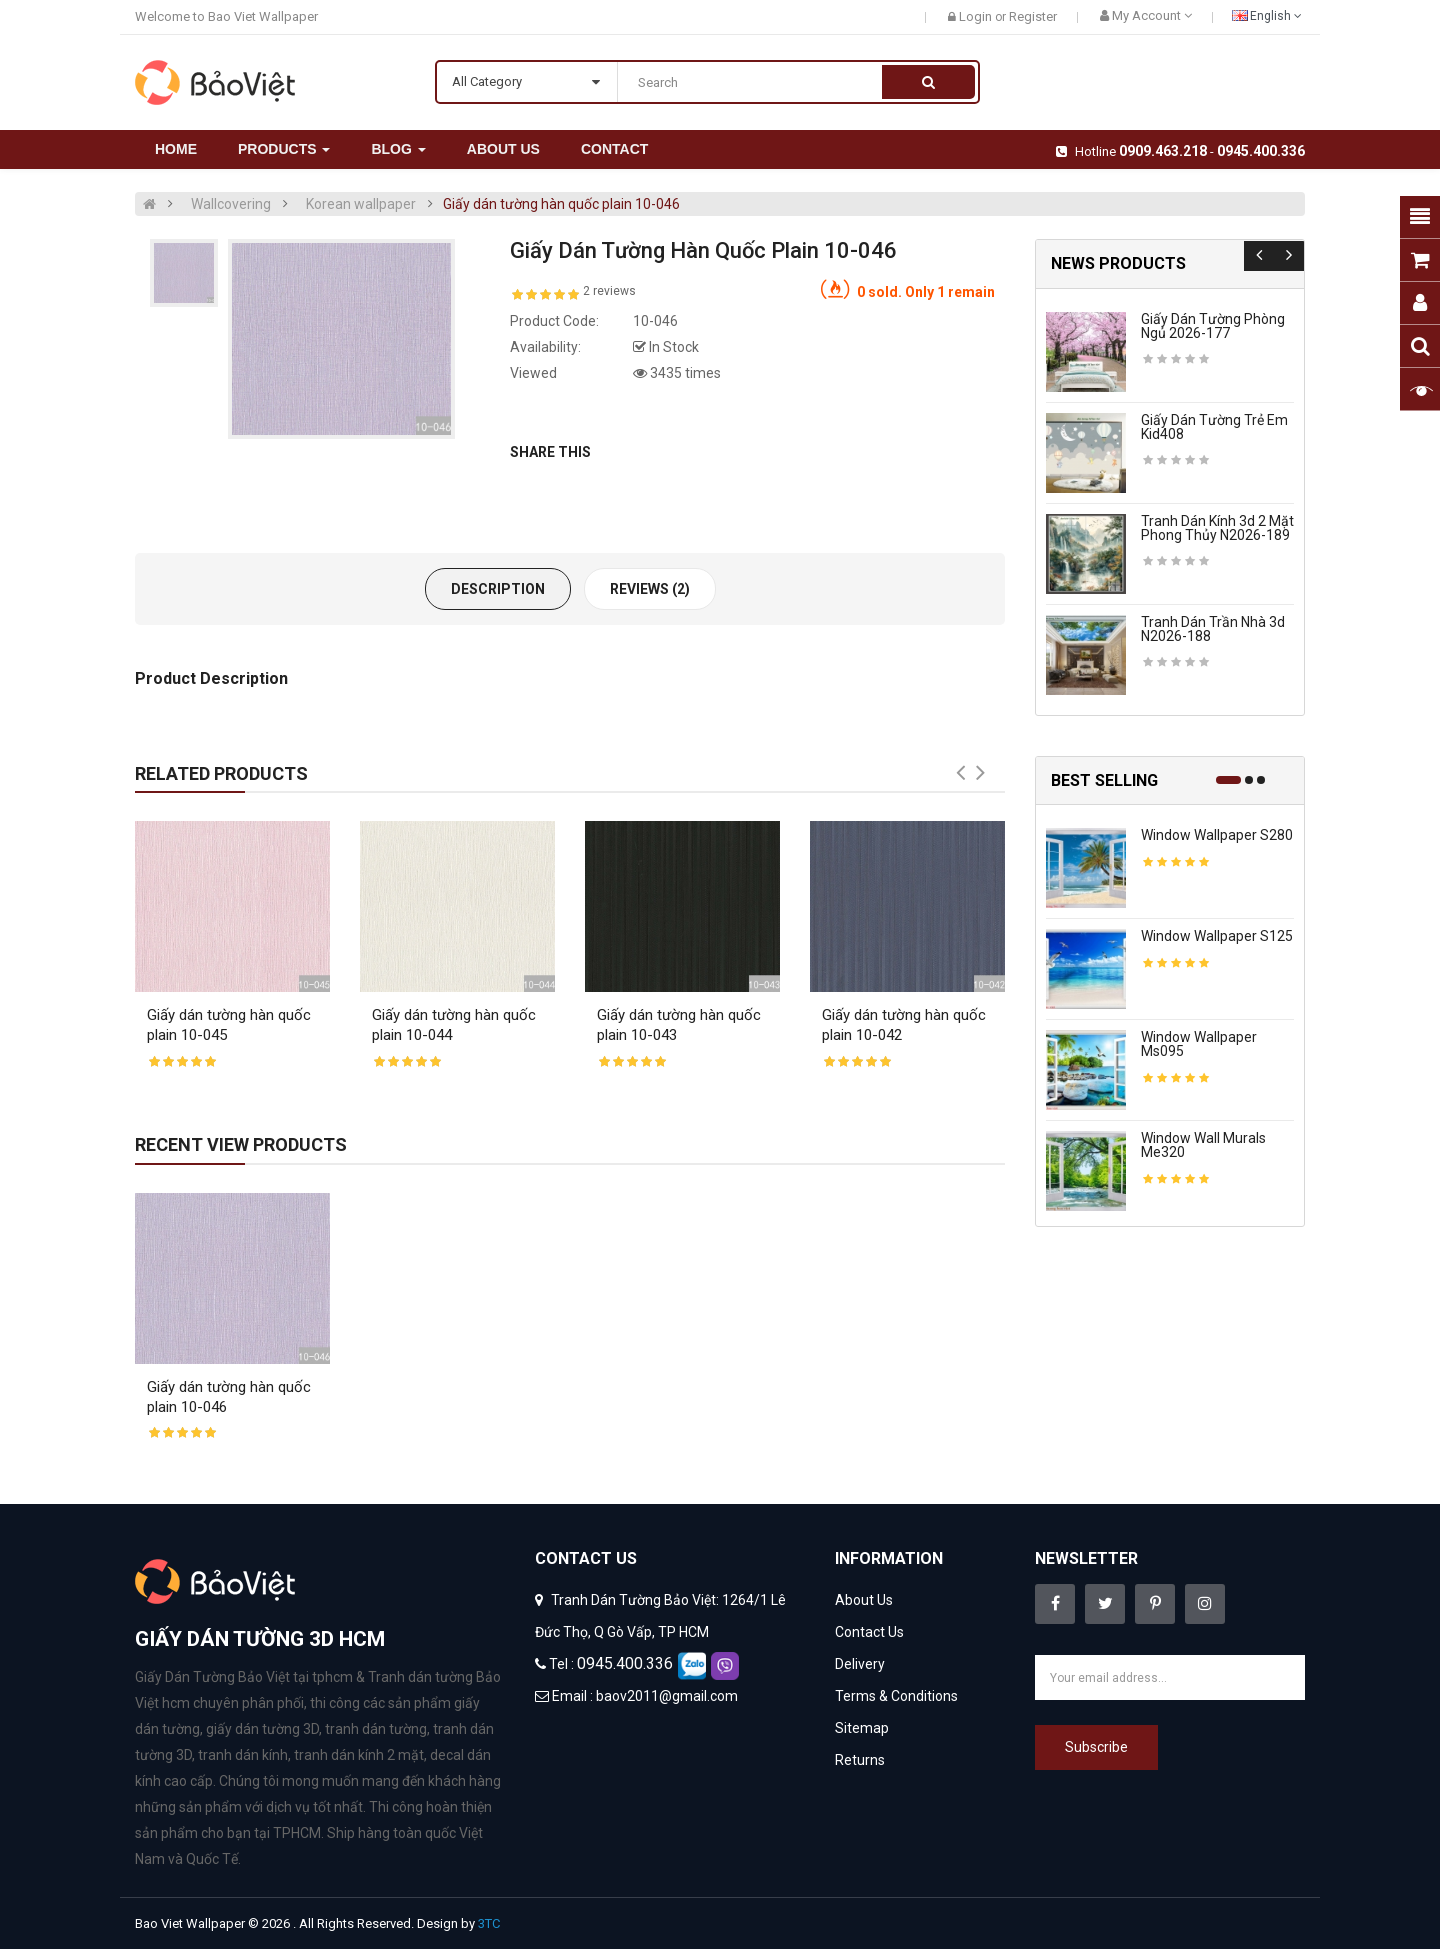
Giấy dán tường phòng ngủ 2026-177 (1213, 326)
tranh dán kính (243, 1755)
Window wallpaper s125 (1217, 936)
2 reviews (609, 291)
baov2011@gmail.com (667, 1696)
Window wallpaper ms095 (1199, 1044)
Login (977, 16)
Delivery (860, 1664)
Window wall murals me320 (1203, 1145)
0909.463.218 (1163, 151)
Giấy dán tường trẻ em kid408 (1214, 427)
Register (1033, 16)
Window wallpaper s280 (1217, 835)
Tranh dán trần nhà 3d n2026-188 (1213, 629)
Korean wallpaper (361, 204)
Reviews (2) (650, 589)
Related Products (221, 773)
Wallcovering (231, 204)
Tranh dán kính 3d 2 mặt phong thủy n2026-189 (1217, 528)
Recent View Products (241, 1144)
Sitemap (862, 1728)
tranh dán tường (376, 1729)
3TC (489, 1923)
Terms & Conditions (896, 1696)
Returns (860, 1760)
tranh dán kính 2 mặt (359, 1755)
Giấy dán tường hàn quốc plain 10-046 (561, 204)
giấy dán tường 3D (262, 1729)
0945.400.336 (1261, 151)
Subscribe (1096, 1747)
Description (498, 589)
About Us (864, 1600)
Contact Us (869, 1632)
